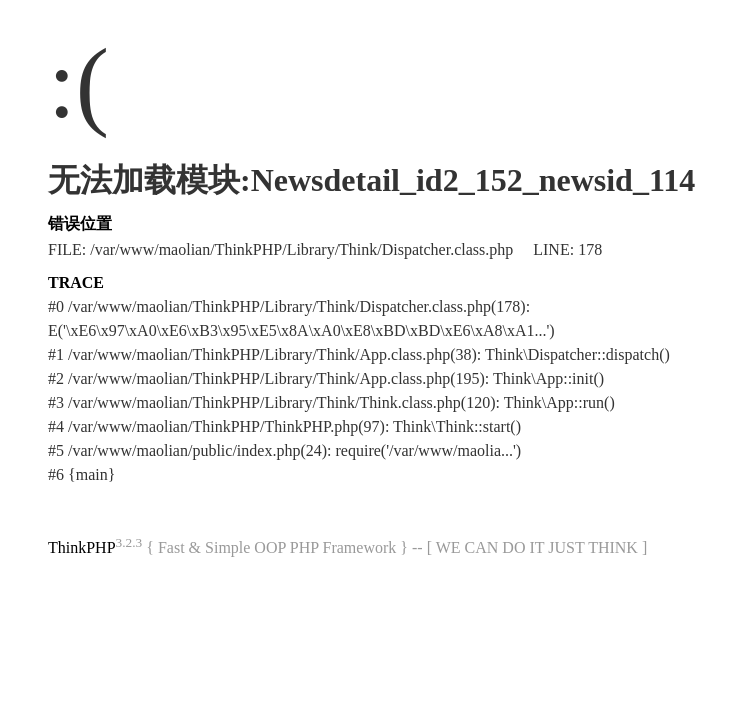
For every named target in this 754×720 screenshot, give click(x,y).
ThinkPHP (82, 547)
